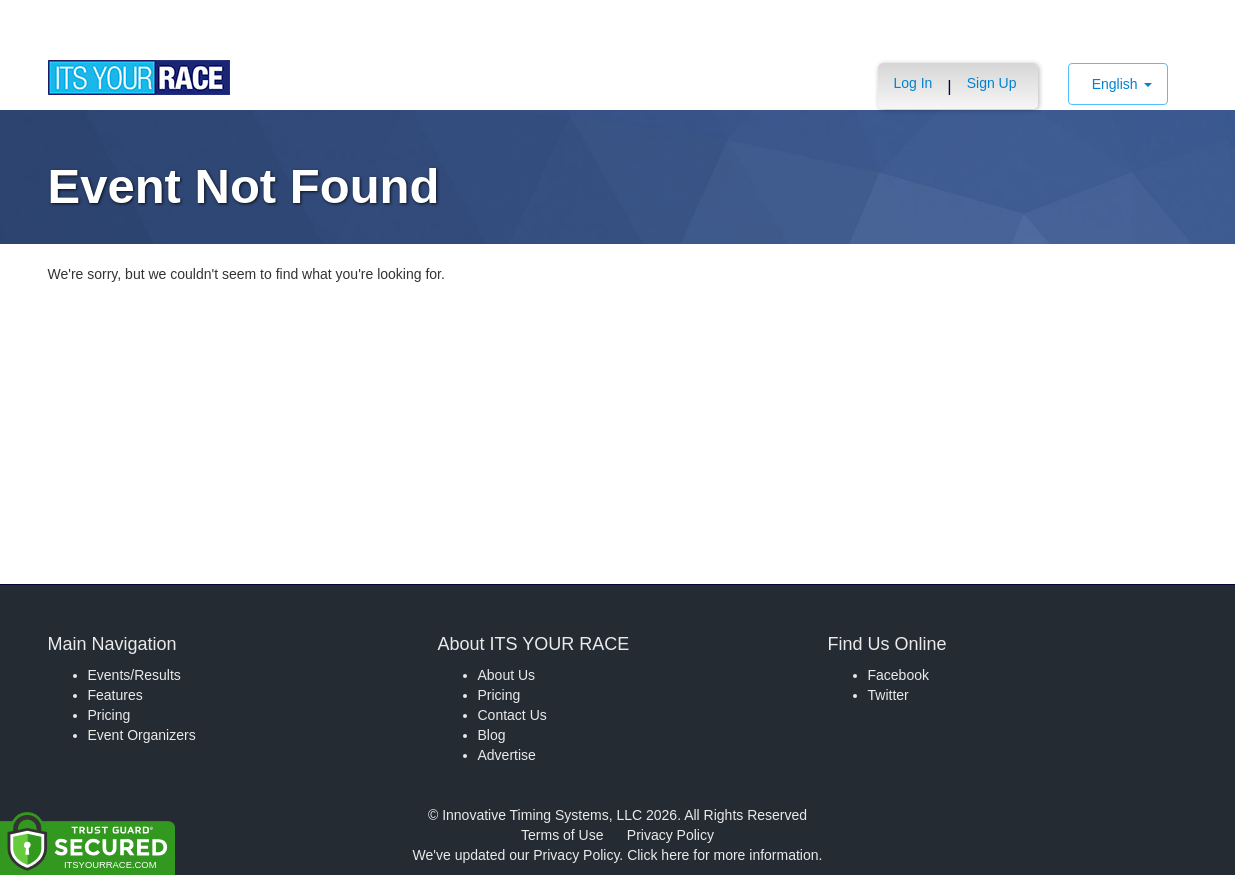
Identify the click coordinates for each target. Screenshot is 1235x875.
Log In (912, 83)
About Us (507, 675)
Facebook (898, 675)
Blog (492, 735)
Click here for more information (722, 855)
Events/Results (134, 675)
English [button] (1122, 84)
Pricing (109, 715)
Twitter (888, 695)
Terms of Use (562, 835)
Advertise (507, 755)
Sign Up (992, 83)
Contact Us (512, 715)
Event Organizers (142, 735)
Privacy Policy (670, 835)
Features (115, 695)
